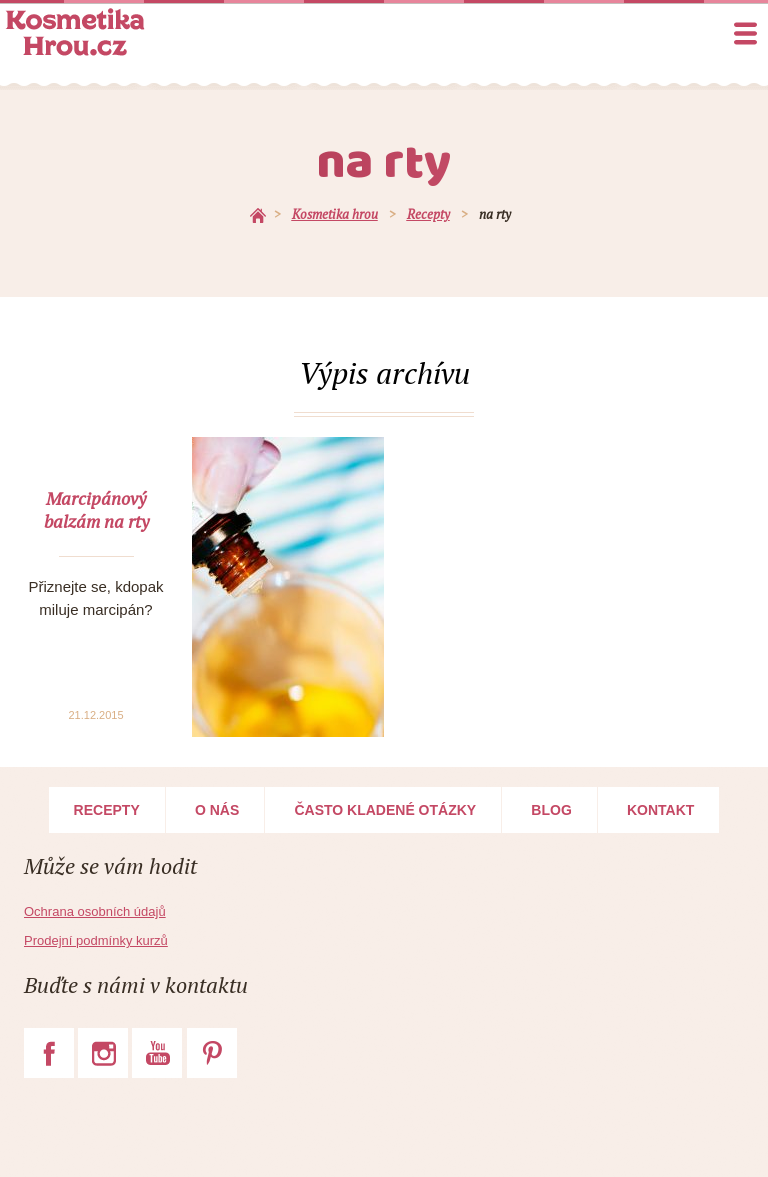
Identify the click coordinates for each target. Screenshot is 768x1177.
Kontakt (660, 810)
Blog (551, 810)
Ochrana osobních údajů (95, 911)
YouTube (157, 1053)
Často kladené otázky (385, 810)
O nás (217, 810)
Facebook (49, 1053)
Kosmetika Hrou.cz (75, 32)
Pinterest (212, 1053)
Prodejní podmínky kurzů (96, 940)
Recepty (107, 810)
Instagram (103, 1053)
